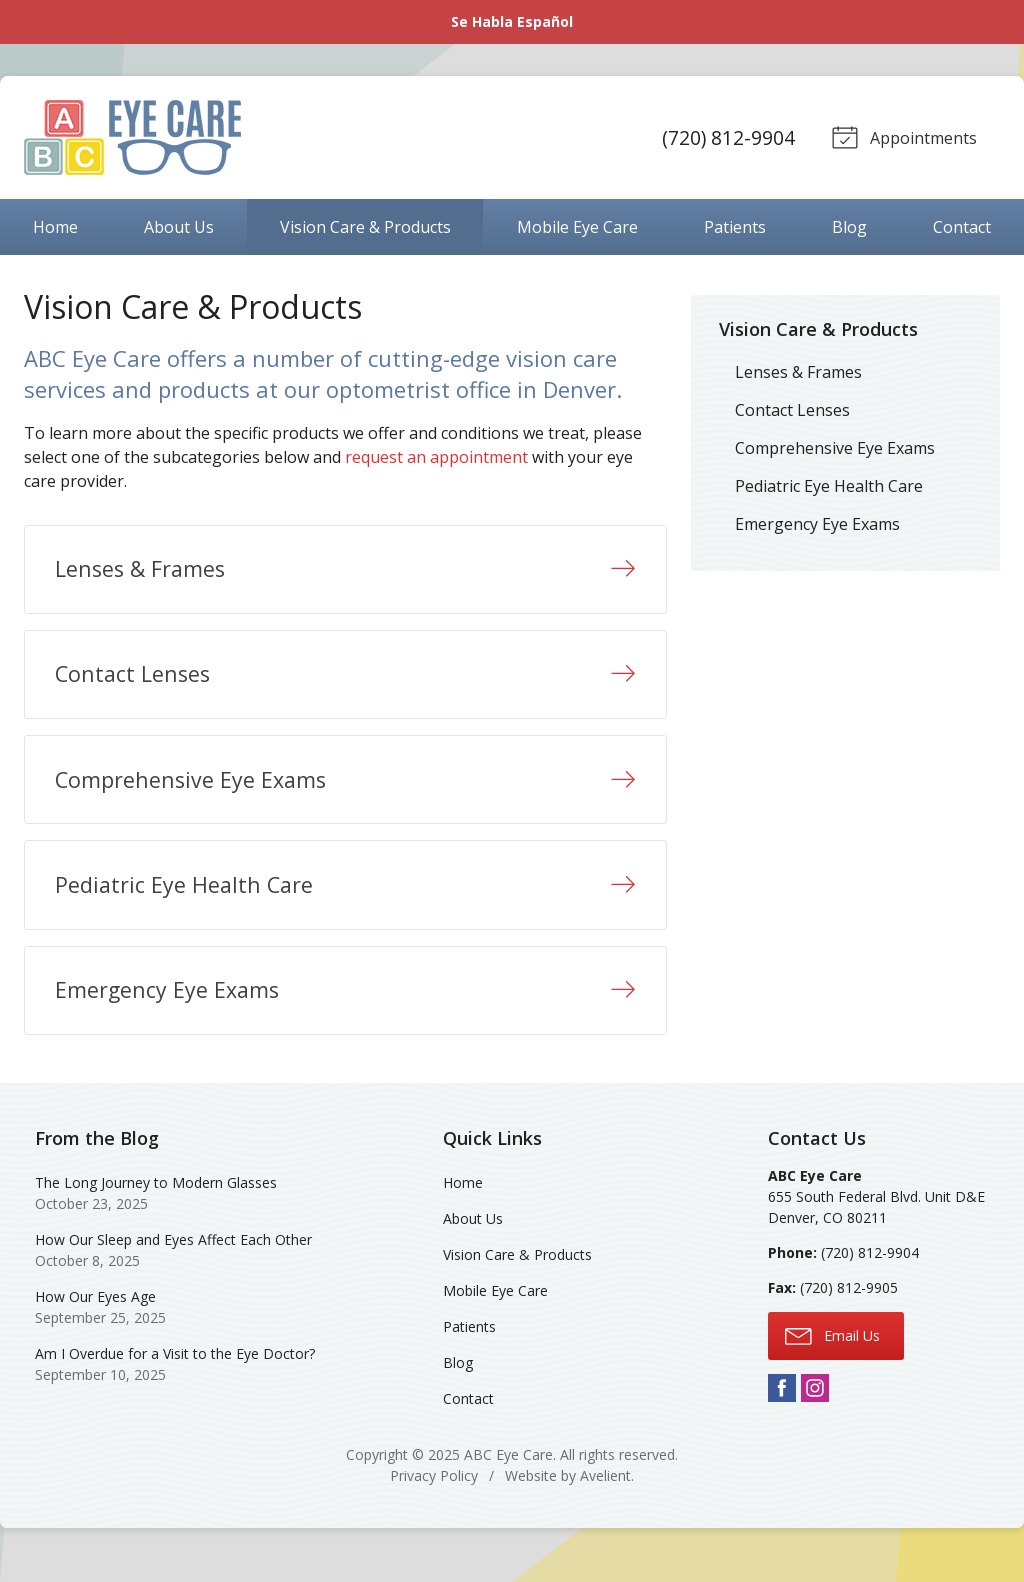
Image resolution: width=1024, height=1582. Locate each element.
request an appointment (436, 457)
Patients (735, 227)
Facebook (782, 1410)
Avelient (605, 1497)
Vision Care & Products (365, 227)
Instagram (815, 1410)
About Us (179, 227)
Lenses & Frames (798, 372)
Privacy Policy (434, 1497)
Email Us (832, 1356)
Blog (849, 227)
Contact (962, 227)
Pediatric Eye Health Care (829, 486)
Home (55, 227)
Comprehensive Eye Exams (835, 448)
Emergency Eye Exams (817, 524)
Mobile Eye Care (577, 227)
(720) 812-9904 (725, 137)
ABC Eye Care (508, 1476)
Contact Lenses (792, 410)
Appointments (902, 136)
